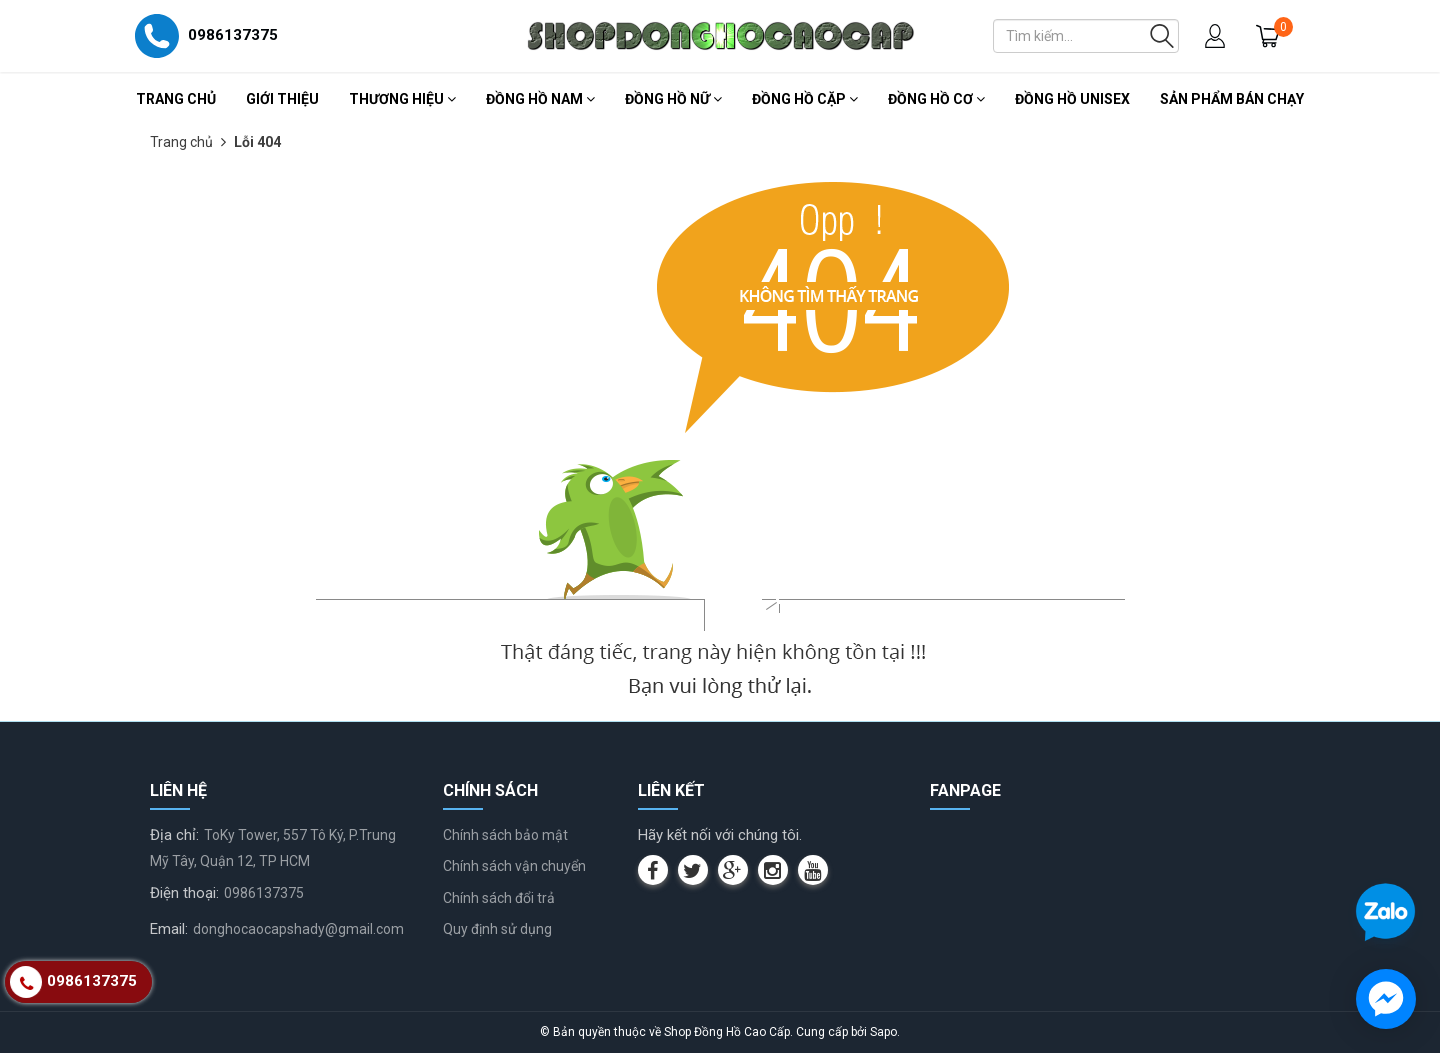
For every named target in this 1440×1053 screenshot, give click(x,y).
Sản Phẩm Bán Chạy (1232, 99)
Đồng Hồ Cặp (805, 99)
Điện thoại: (184, 893)
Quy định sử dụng (497, 929)
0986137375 (264, 893)
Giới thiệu (282, 99)
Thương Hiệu (402, 99)
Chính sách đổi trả (499, 898)
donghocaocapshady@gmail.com (298, 929)
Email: (169, 929)
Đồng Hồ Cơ (936, 99)
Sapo (883, 1032)
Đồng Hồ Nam (540, 99)
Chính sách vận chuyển (514, 866)
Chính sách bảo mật (505, 835)
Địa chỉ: (174, 835)
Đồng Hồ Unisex (1072, 99)
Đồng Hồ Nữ (673, 99)
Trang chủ (176, 99)
